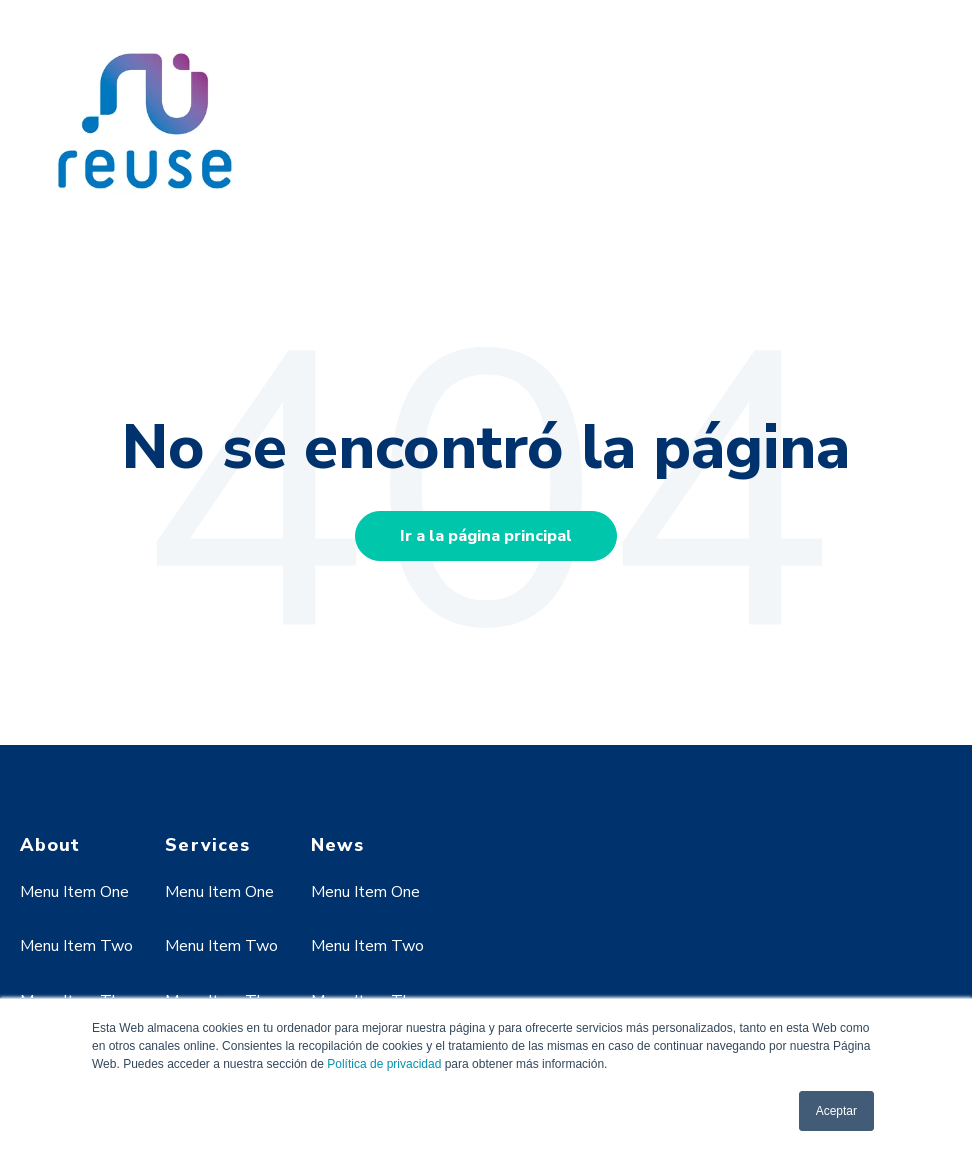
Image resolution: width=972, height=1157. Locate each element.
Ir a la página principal (486, 536)
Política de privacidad (384, 1064)
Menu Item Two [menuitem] (76, 946)
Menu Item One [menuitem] (74, 892)
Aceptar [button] (836, 1111)
